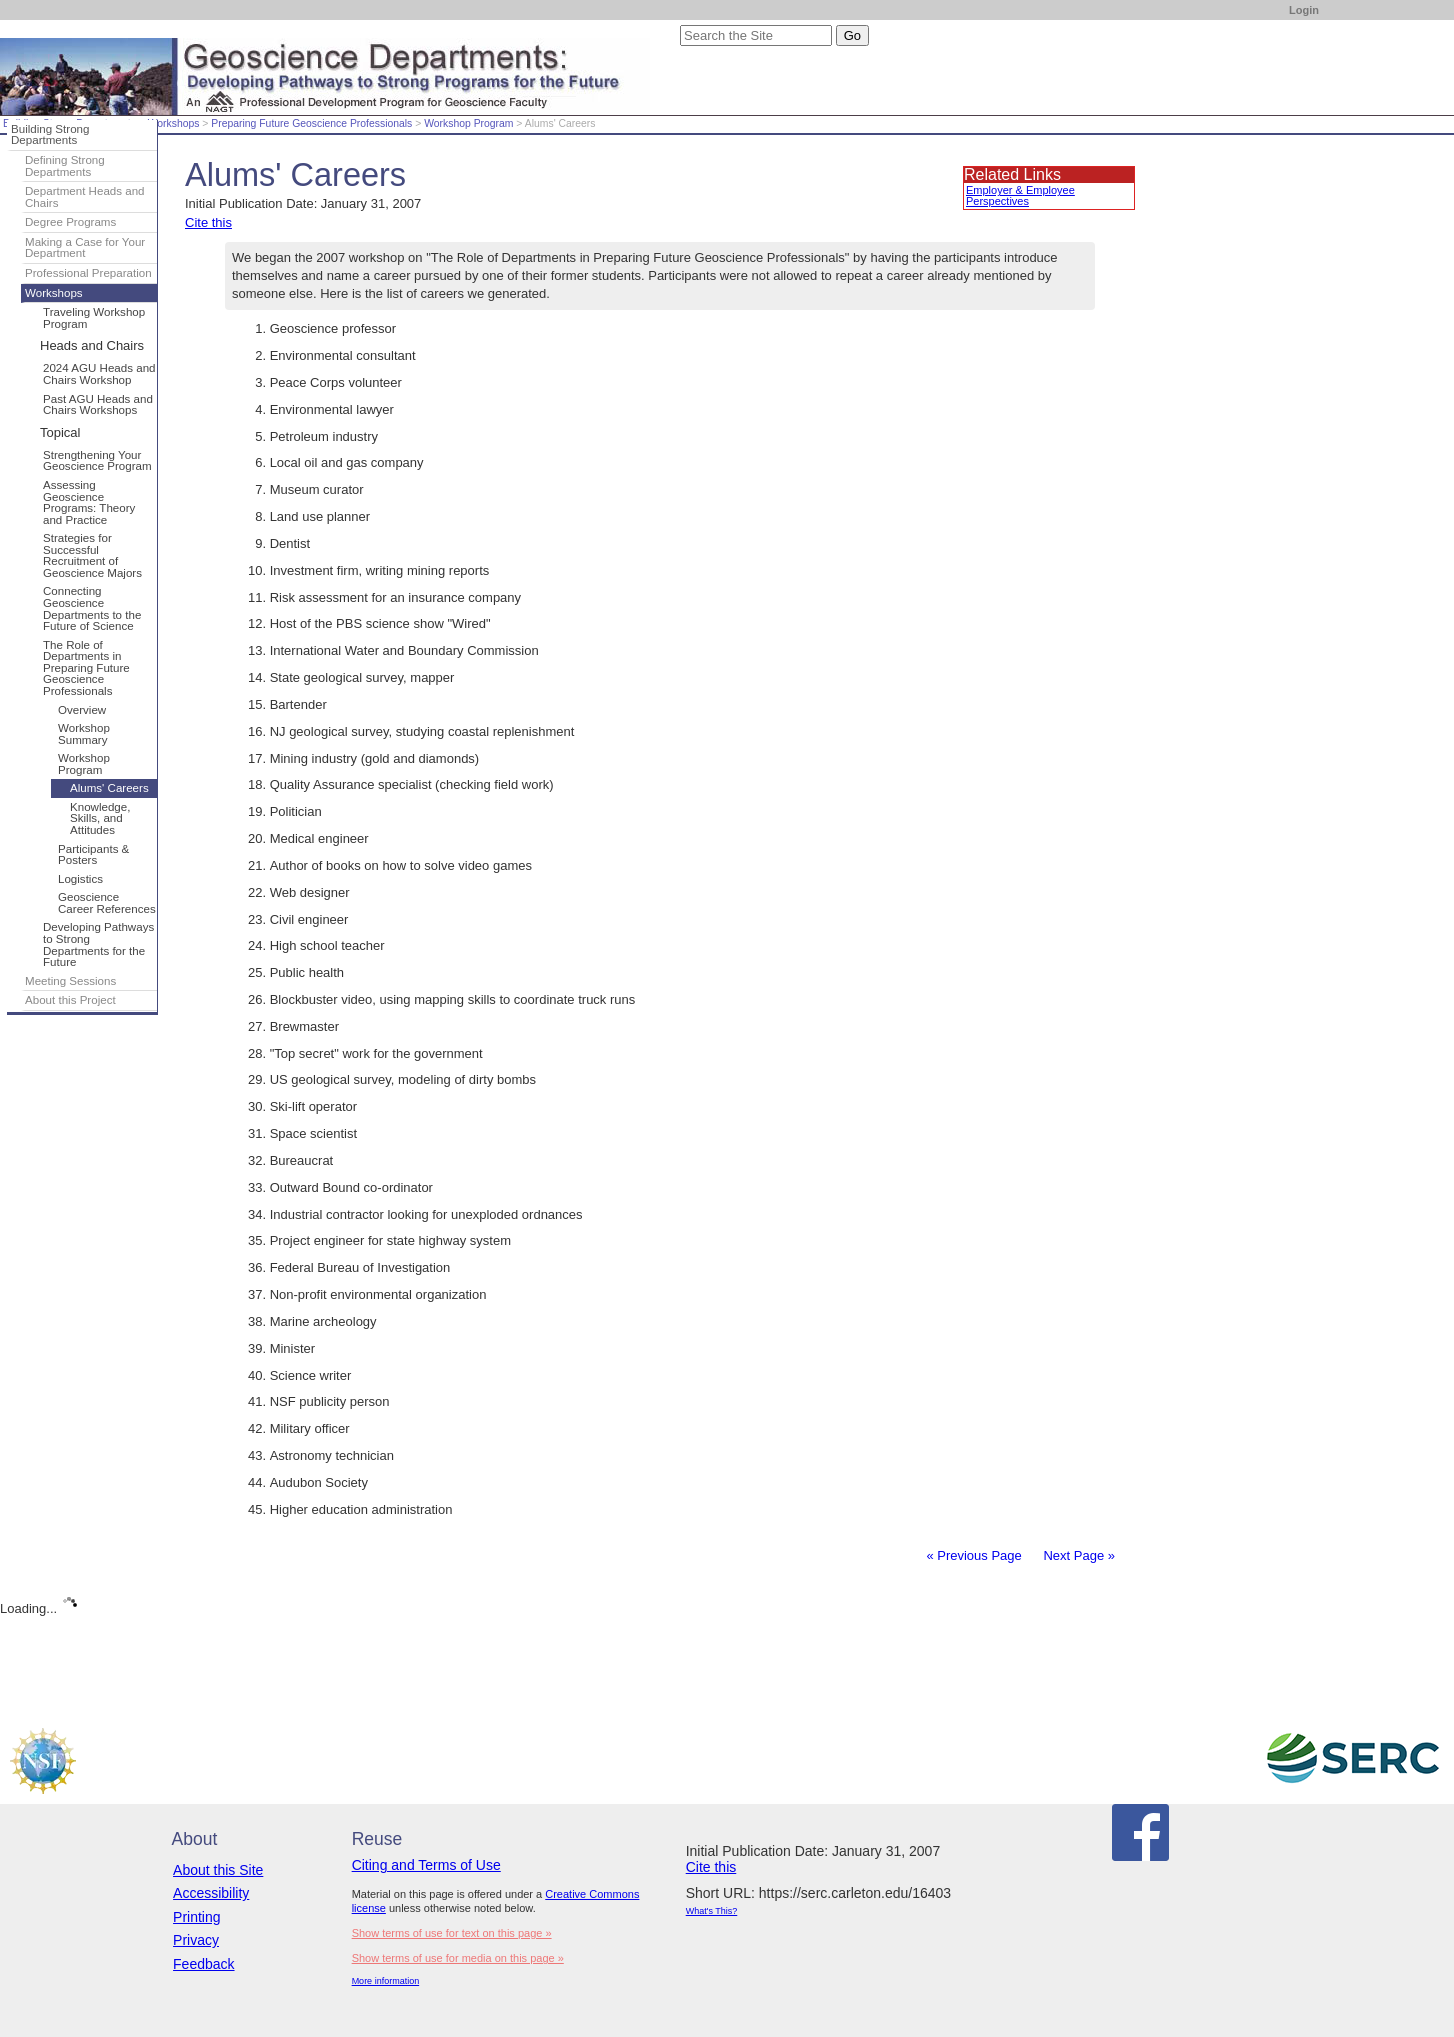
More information (386, 1981)
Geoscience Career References (107, 903)
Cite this (208, 222)
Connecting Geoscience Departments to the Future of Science (92, 608)
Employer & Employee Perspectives (1020, 195)
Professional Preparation (88, 273)
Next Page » (1077, 1555)
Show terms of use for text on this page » (452, 1933)
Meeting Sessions (70, 981)
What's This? (712, 1911)
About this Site (218, 1870)
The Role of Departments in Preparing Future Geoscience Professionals (86, 668)
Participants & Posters (93, 855)
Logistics (80, 879)
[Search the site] (756, 35)
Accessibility (211, 1893)
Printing (196, 1917)
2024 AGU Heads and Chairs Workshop (99, 374)
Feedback (203, 1964)
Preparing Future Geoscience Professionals (311, 123)
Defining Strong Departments (65, 166)
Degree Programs (70, 222)
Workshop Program (468, 123)
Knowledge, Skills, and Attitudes (100, 818)
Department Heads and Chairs (85, 197)
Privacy (196, 1940)
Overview (82, 710)
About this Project (70, 1000)
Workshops (174, 123)
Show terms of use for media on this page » (458, 1958)
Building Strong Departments (50, 135)
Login (1304, 10)
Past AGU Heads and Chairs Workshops (98, 405)
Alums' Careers (109, 788)
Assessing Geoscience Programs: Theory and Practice (89, 502)
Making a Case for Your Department (85, 248)
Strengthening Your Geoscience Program (97, 461)
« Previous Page (973, 1555)
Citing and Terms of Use (426, 1865)
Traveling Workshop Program (94, 318)
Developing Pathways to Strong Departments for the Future (98, 944)
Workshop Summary (84, 734)
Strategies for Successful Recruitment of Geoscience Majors (92, 555)
